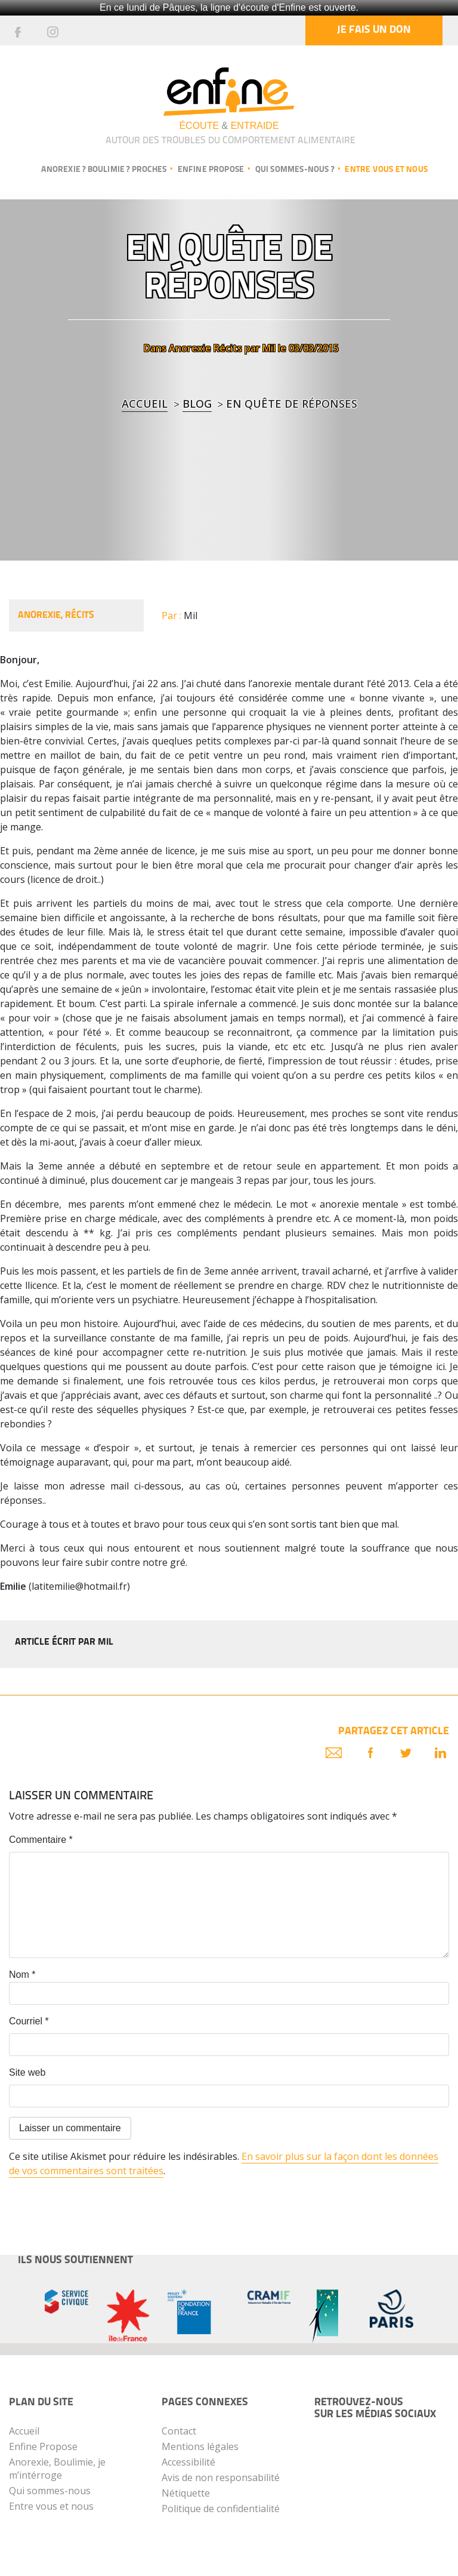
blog (197, 403)
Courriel (29, 2021)
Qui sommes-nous (50, 2490)
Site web (27, 2072)
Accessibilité (188, 2462)
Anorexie (190, 348)
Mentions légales (200, 2446)
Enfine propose (211, 169)
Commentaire (41, 1840)
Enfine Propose (43, 2446)
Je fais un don (374, 30)
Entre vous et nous (386, 169)
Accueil (145, 403)
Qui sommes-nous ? (294, 169)
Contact (179, 2430)
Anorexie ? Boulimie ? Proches (103, 169)
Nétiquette (186, 2493)
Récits (227, 348)
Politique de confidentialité (221, 2508)
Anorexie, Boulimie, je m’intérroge (57, 2468)
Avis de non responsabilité (221, 2477)
